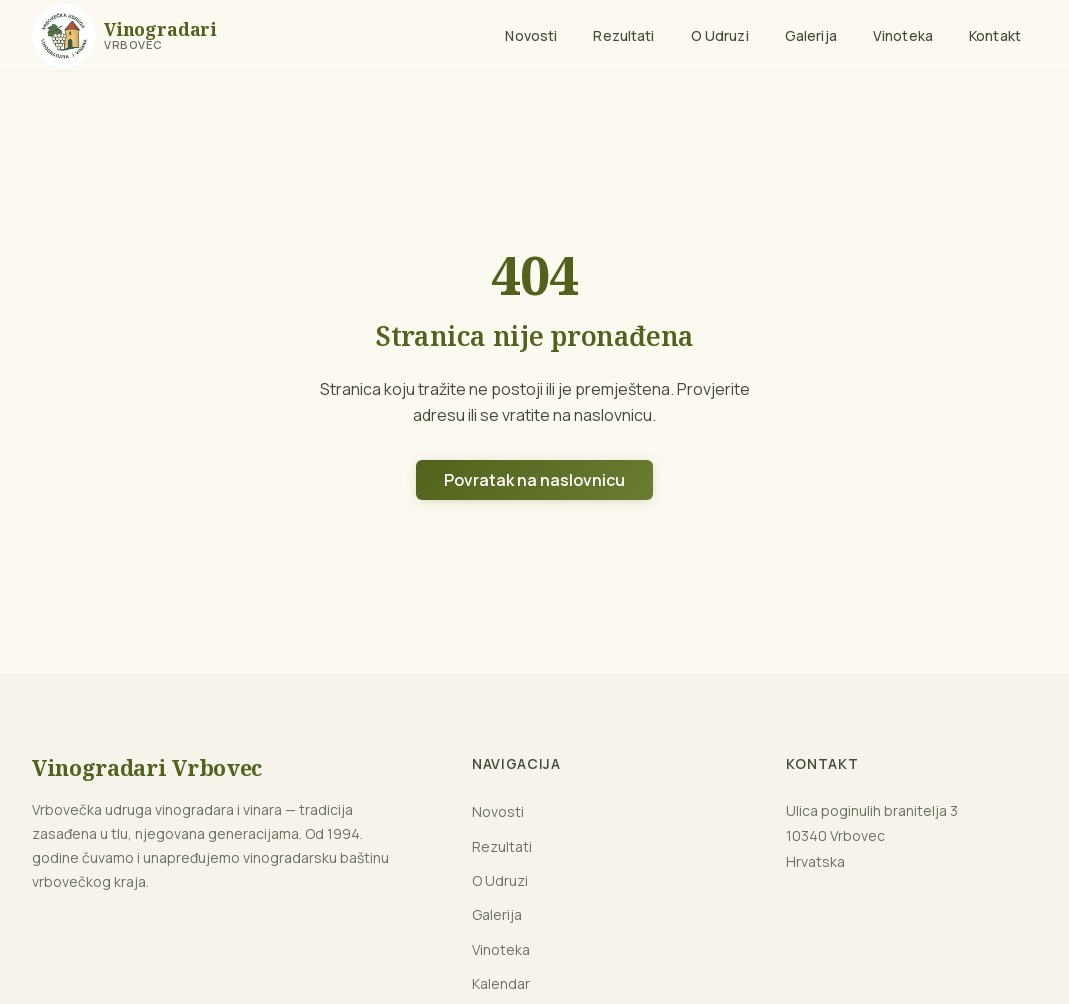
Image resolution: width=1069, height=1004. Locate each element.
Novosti (531, 35)
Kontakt (995, 35)
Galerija (811, 35)
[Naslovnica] (124, 36)
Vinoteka (903, 35)
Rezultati (623, 35)
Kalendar (501, 983)
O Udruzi (720, 35)
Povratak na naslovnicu (534, 480)
